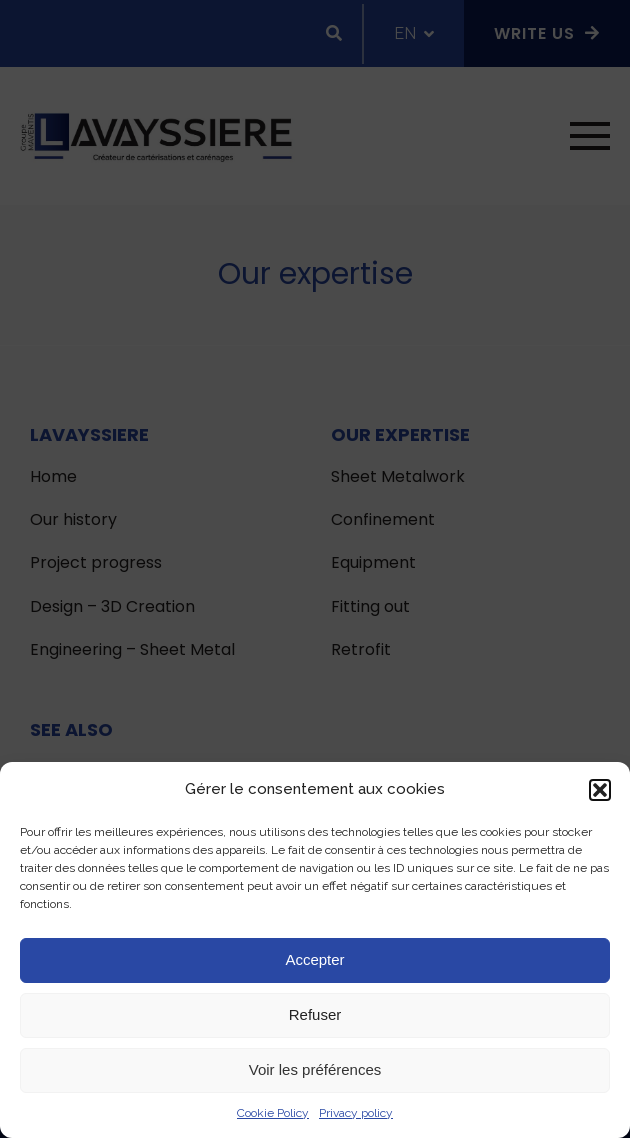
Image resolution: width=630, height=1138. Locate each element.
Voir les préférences (315, 1069)
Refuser (315, 1014)
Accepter (314, 959)
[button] (600, 790)
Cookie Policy (273, 1113)
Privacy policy (356, 1113)
